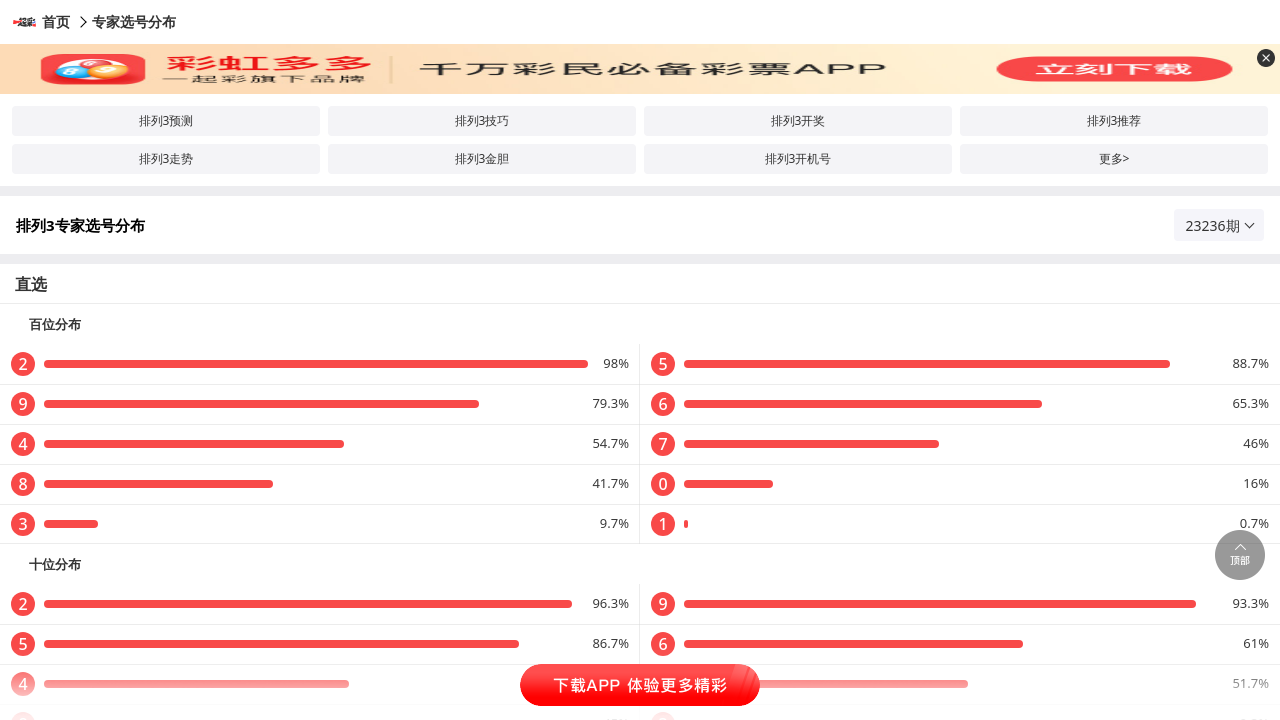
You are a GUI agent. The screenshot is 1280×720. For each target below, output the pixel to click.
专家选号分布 (134, 21)
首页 (56, 21)
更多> (1114, 158)
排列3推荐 (1114, 120)
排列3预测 (166, 120)
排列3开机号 (798, 158)
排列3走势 (166, 158)
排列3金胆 (482, 158)
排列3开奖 (798, 120)
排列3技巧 (482, 120)
